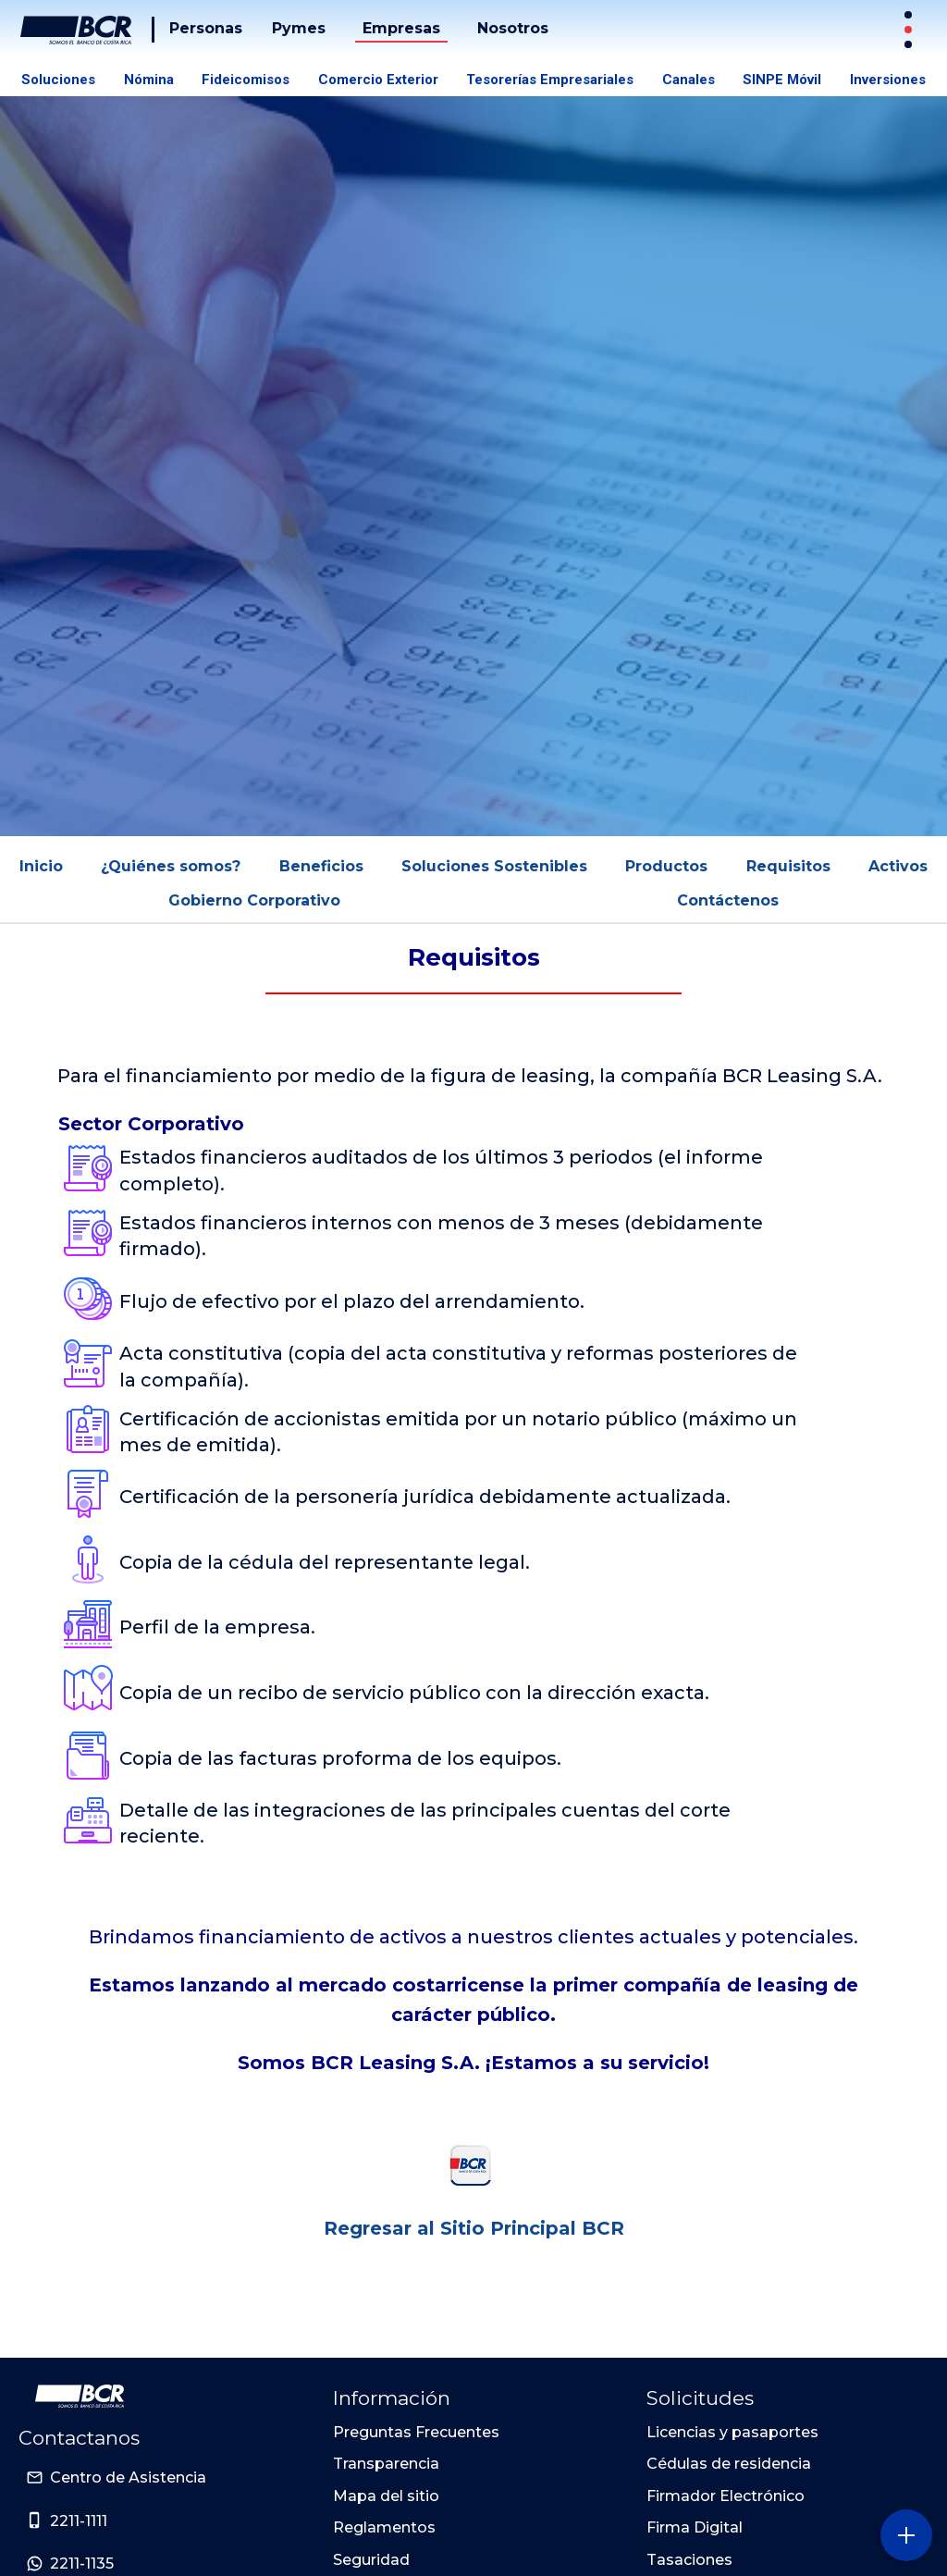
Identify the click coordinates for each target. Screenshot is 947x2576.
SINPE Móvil (782, 79)
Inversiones (888, 79)
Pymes (299, 28)
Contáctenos (728, 900)
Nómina (149, 79)
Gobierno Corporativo (254, 900)
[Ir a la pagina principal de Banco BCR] (79, 2396)
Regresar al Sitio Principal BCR (474, 2228)
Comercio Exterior (378, 79)
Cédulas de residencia (728, 2463)
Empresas (401, 28)
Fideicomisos (245, 79)
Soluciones (58, 79)
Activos (898, 866)
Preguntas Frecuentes (416, 2432)
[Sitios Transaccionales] (910, 29)
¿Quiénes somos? (170, 866)
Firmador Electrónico (725, 2496)
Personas (205, 28)
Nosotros (512, 28)
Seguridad (371, 2560)
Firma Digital (694, 2527)
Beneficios (321, 866)
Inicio (41, 866)
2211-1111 (78, 2521)
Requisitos (788, 866)
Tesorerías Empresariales (549, 79)
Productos (666, 866)
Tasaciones (689, 2560)
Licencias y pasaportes (732, 2432)
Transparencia (386, 2463)
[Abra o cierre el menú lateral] (905, 2534)
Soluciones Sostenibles (494, 866)
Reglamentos (384, 2527)
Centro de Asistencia (128, 2477)
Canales (688, 79)
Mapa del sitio (386, 2496)
